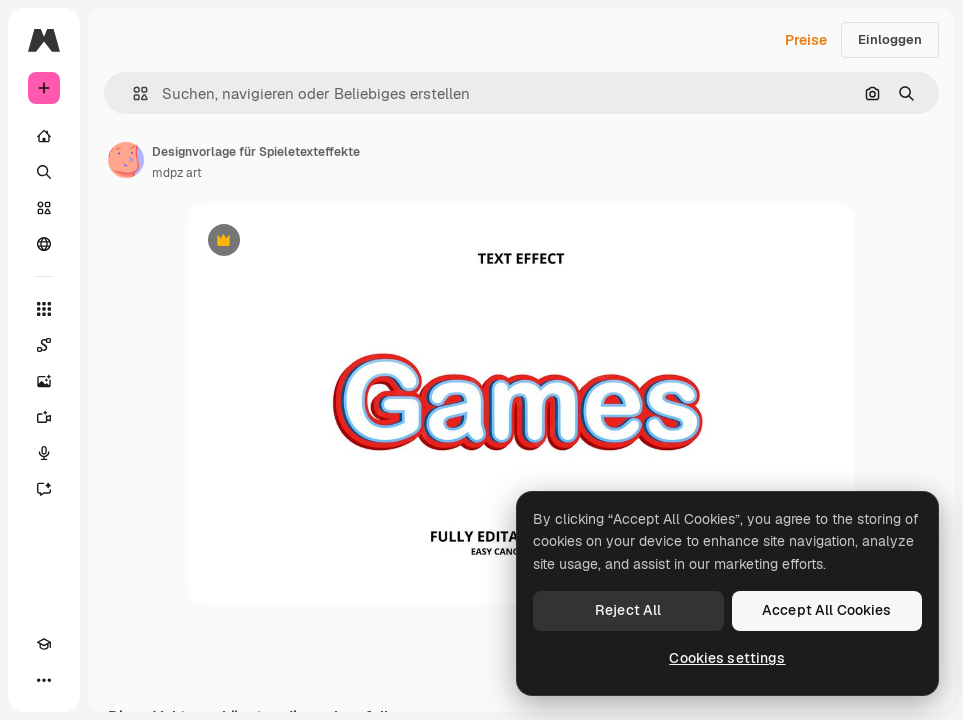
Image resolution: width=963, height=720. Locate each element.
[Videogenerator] (44, 417)
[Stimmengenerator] (44, 453)
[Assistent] (44, 489)
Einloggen (890, 39)
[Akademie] (44, 644)
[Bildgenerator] (44, 381)
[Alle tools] (44, 309)
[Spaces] (44, 345)
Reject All (628, 610)
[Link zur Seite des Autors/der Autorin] (126, 160)
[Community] (44, 244)
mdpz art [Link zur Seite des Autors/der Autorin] (177, 173)
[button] (132, 93)
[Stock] (44, 208)
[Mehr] (44, 680)
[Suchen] (44, 172)
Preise (806, 40)
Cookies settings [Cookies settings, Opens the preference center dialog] (727, 658)
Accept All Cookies (827, 610)
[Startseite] (44, 136)
